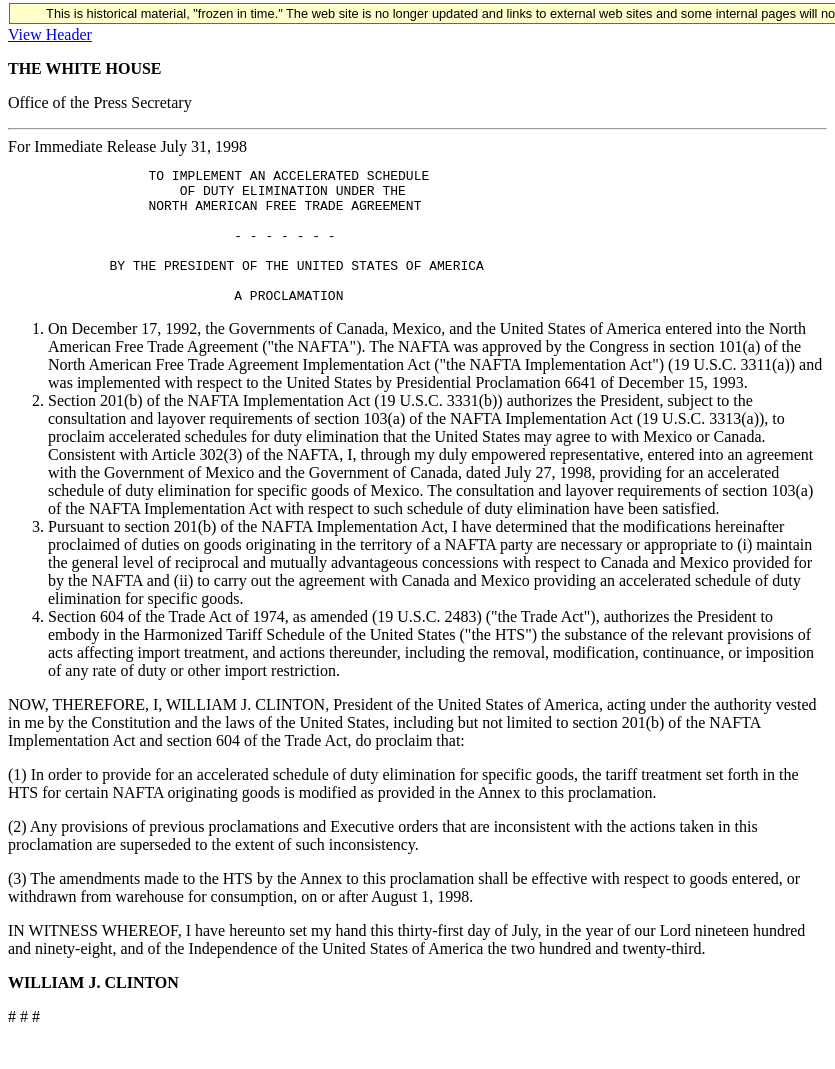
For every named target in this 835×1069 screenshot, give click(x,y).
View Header (50, 34)
